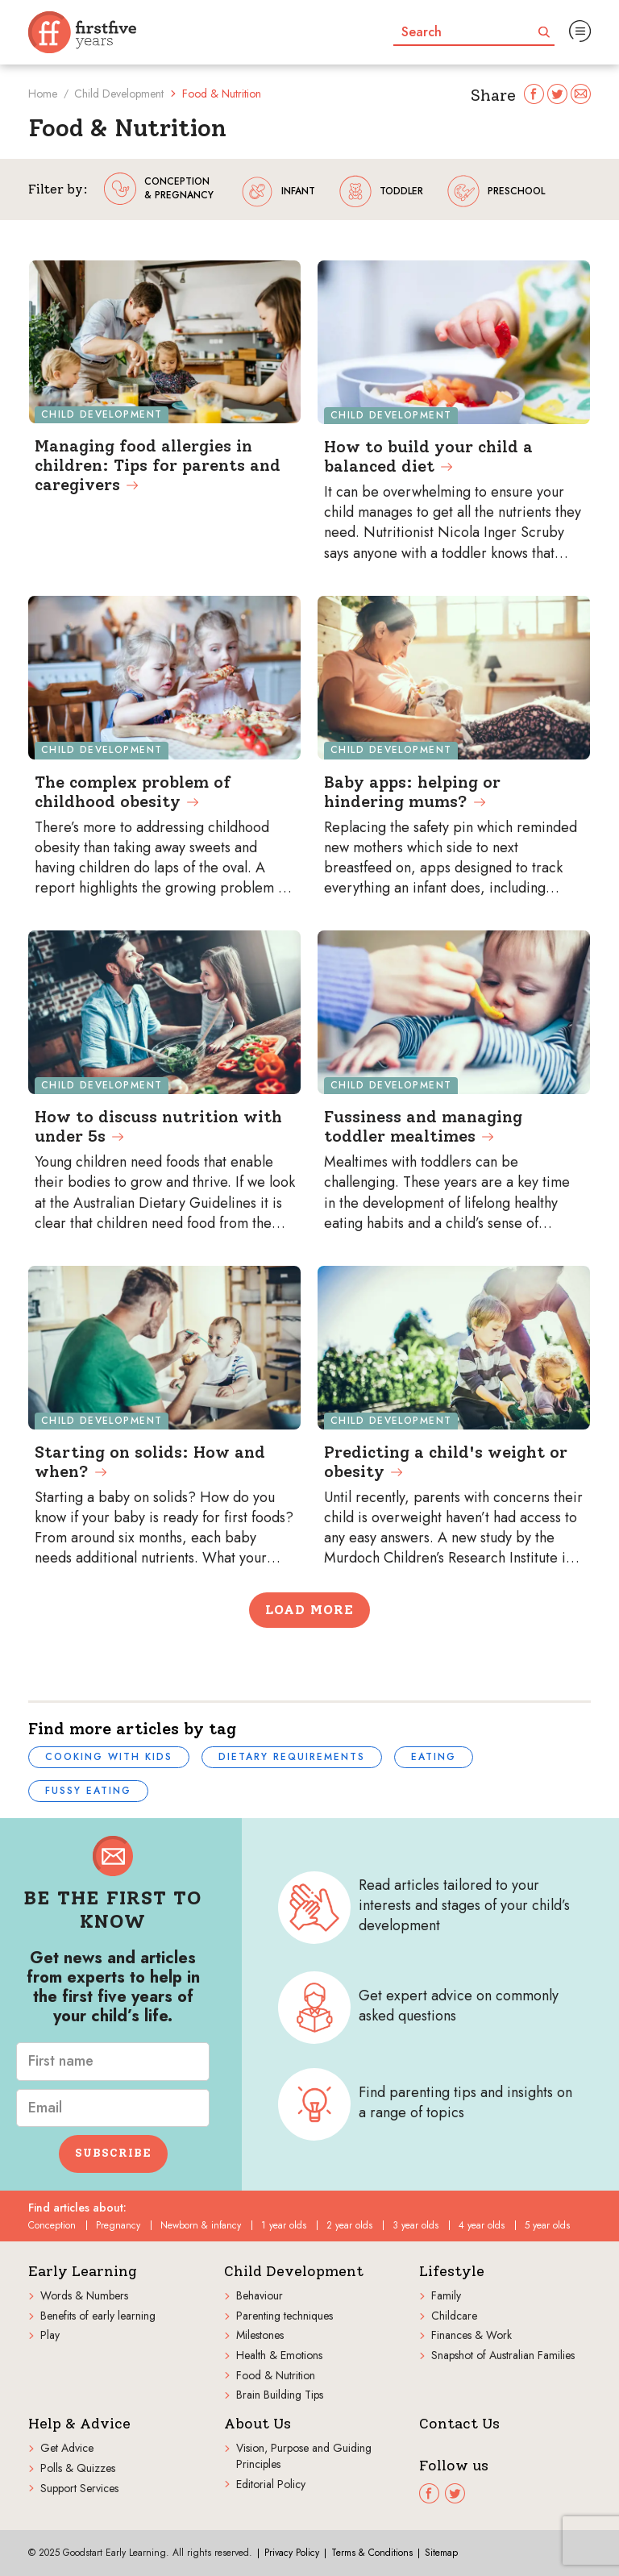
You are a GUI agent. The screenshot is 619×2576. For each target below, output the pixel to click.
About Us (257, 2424)
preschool (496, 191)
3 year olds (415, 2225)
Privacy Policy (291, 2552)
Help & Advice (79, 2424)
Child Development (119, 93)
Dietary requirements (291, 1757)
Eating (433, 1757)
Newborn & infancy (200, 2225)
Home (42, 93)
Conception (52, 2225)
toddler (381, 191)
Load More (309, 1609)
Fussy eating (88, 1790)
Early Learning (82, 2271)
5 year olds (547, 2225)
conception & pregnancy (159, 188)
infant (278, 191)
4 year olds (482, 2225)
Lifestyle (451, 2271)
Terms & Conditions (372, 2552)
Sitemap (441, 2552)
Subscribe (113, 2153)
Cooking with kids (108, 1757)
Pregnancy (118, 2225)
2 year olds (349, 2225)
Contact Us (459, 2424)
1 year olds (283, 2225)
